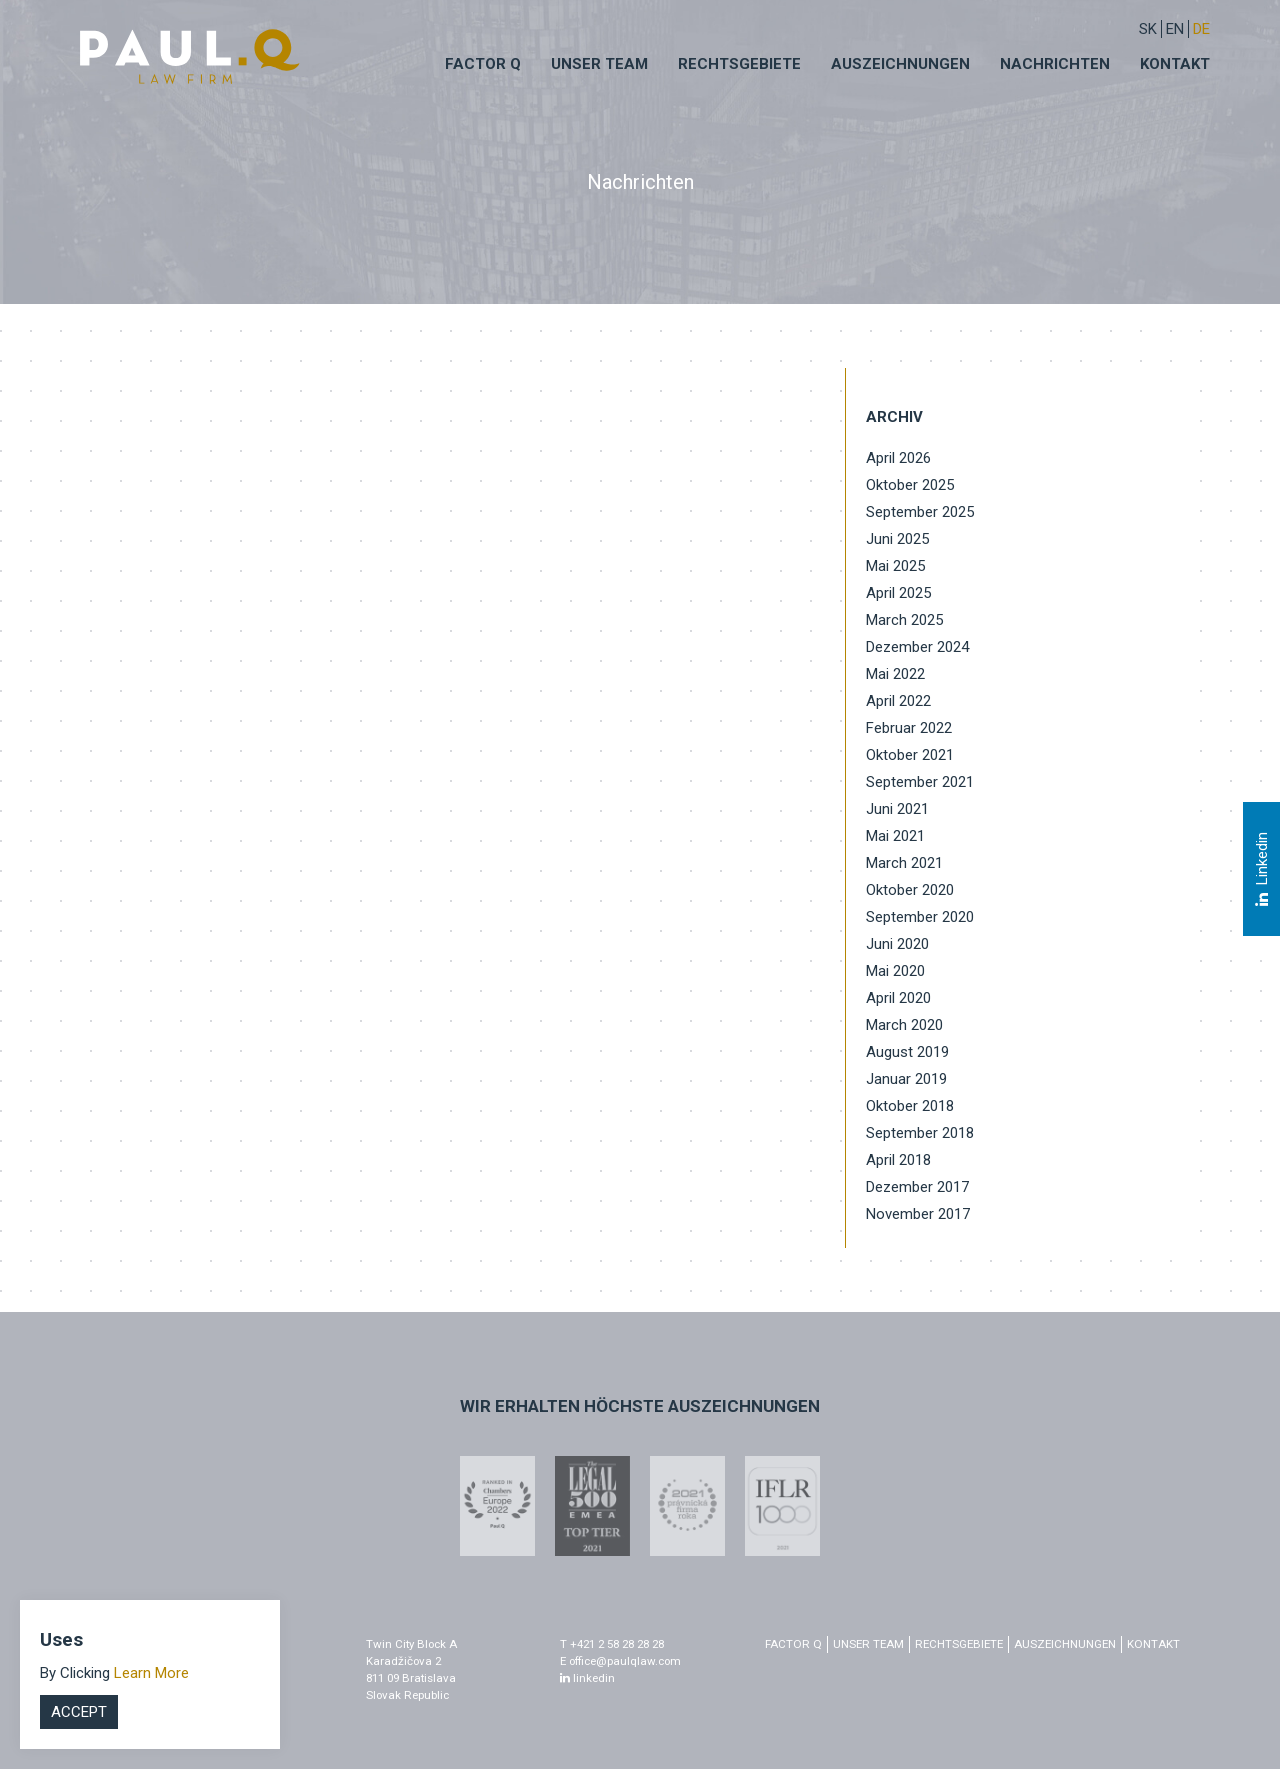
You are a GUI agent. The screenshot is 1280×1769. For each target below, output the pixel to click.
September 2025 (920, 512)
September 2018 (920, 1133)
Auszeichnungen (900, 64)
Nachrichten (1055, 64)
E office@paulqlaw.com (620, 1661)
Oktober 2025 (910, 485)
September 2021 (920, 782)
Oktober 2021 (910, 755)
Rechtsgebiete (739, 64)
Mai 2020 (895, 971)
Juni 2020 (897, 944)
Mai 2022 (895, 674)
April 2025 (898, 593)
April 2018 (898, 1160)
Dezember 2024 (917, 647)
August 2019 (907, 1052)
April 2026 (898, 458)
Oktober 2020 (910, 890)
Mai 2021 (895, 836)
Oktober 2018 (910, 1106)
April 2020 (898, 998)
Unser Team (599, 64)
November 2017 (918, 1214)
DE (1201, 29)
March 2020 (904, 1025)
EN (1175, 29)
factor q (793, 1644)
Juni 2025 (897, 539)
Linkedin (1261, 869)
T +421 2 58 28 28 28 (612, 1644)
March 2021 (904, 863)
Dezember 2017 (917, 1187)
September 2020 (920, 917)
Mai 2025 (895, 566)
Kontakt (1175, 64)
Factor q (483, 64)
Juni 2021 (897, 809)
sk (1148, 29)
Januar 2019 (906, 1079)
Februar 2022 (909, 728)
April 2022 (898, 701)
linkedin (587, 1678)
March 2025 (904, 620)
